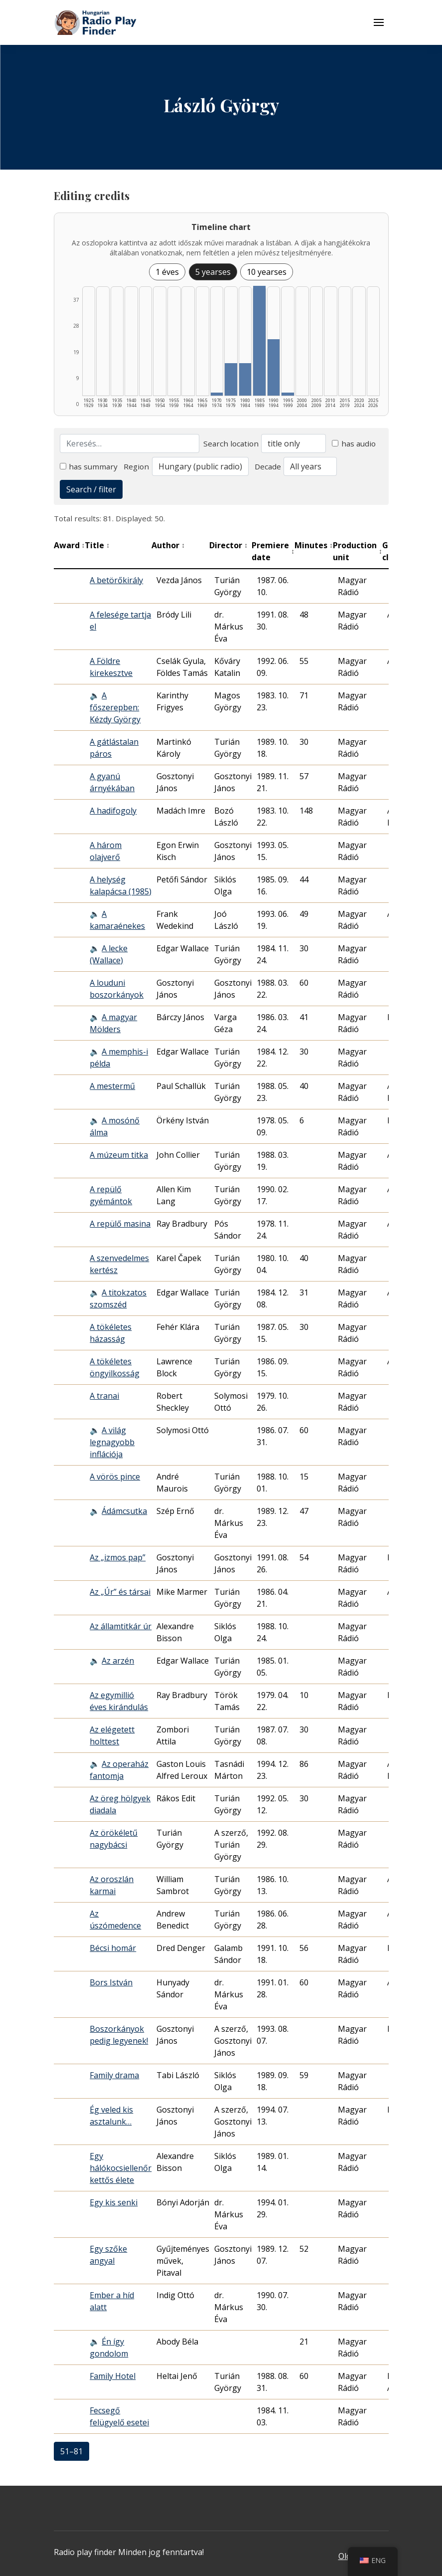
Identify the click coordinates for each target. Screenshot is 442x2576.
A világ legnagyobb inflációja (112, 1442)
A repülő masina (120, 1223)
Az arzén (118, 1660)
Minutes (314, 545)
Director (228, 545)
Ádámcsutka (124, 1510)
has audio (354, 443)
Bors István (111, 1982)
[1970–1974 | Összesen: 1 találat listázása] (217, 394)
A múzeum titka (119, 1154)
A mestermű (112, 1085)
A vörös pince (115, 1476)
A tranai (104, 1395)
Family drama (114, 2075)
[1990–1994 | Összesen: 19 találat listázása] (274, 367)
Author (168, 545)
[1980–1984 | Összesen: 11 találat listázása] (245, 379)
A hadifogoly (113, 810)
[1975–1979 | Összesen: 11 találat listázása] (231, 379)
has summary (89, 466)
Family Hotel (113, 2375)
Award (69, 545)
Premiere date (273, 551)
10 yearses (267, 271)
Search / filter (91, 489)
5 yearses (213, 271)
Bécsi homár (113, 1947)
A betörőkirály (116, 580)
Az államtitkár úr (120, 1626)
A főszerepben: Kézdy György (115, 707)
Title (97, 545)
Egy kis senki (114, 2202)
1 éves (167, 271)
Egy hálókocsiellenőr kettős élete (120, 2167)
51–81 (71, 2451)
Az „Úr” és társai (120, 1591)
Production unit (357, 551)
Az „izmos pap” (118, 1557)
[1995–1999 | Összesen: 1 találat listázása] (288, 394)
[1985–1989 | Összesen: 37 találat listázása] (259, 341)
